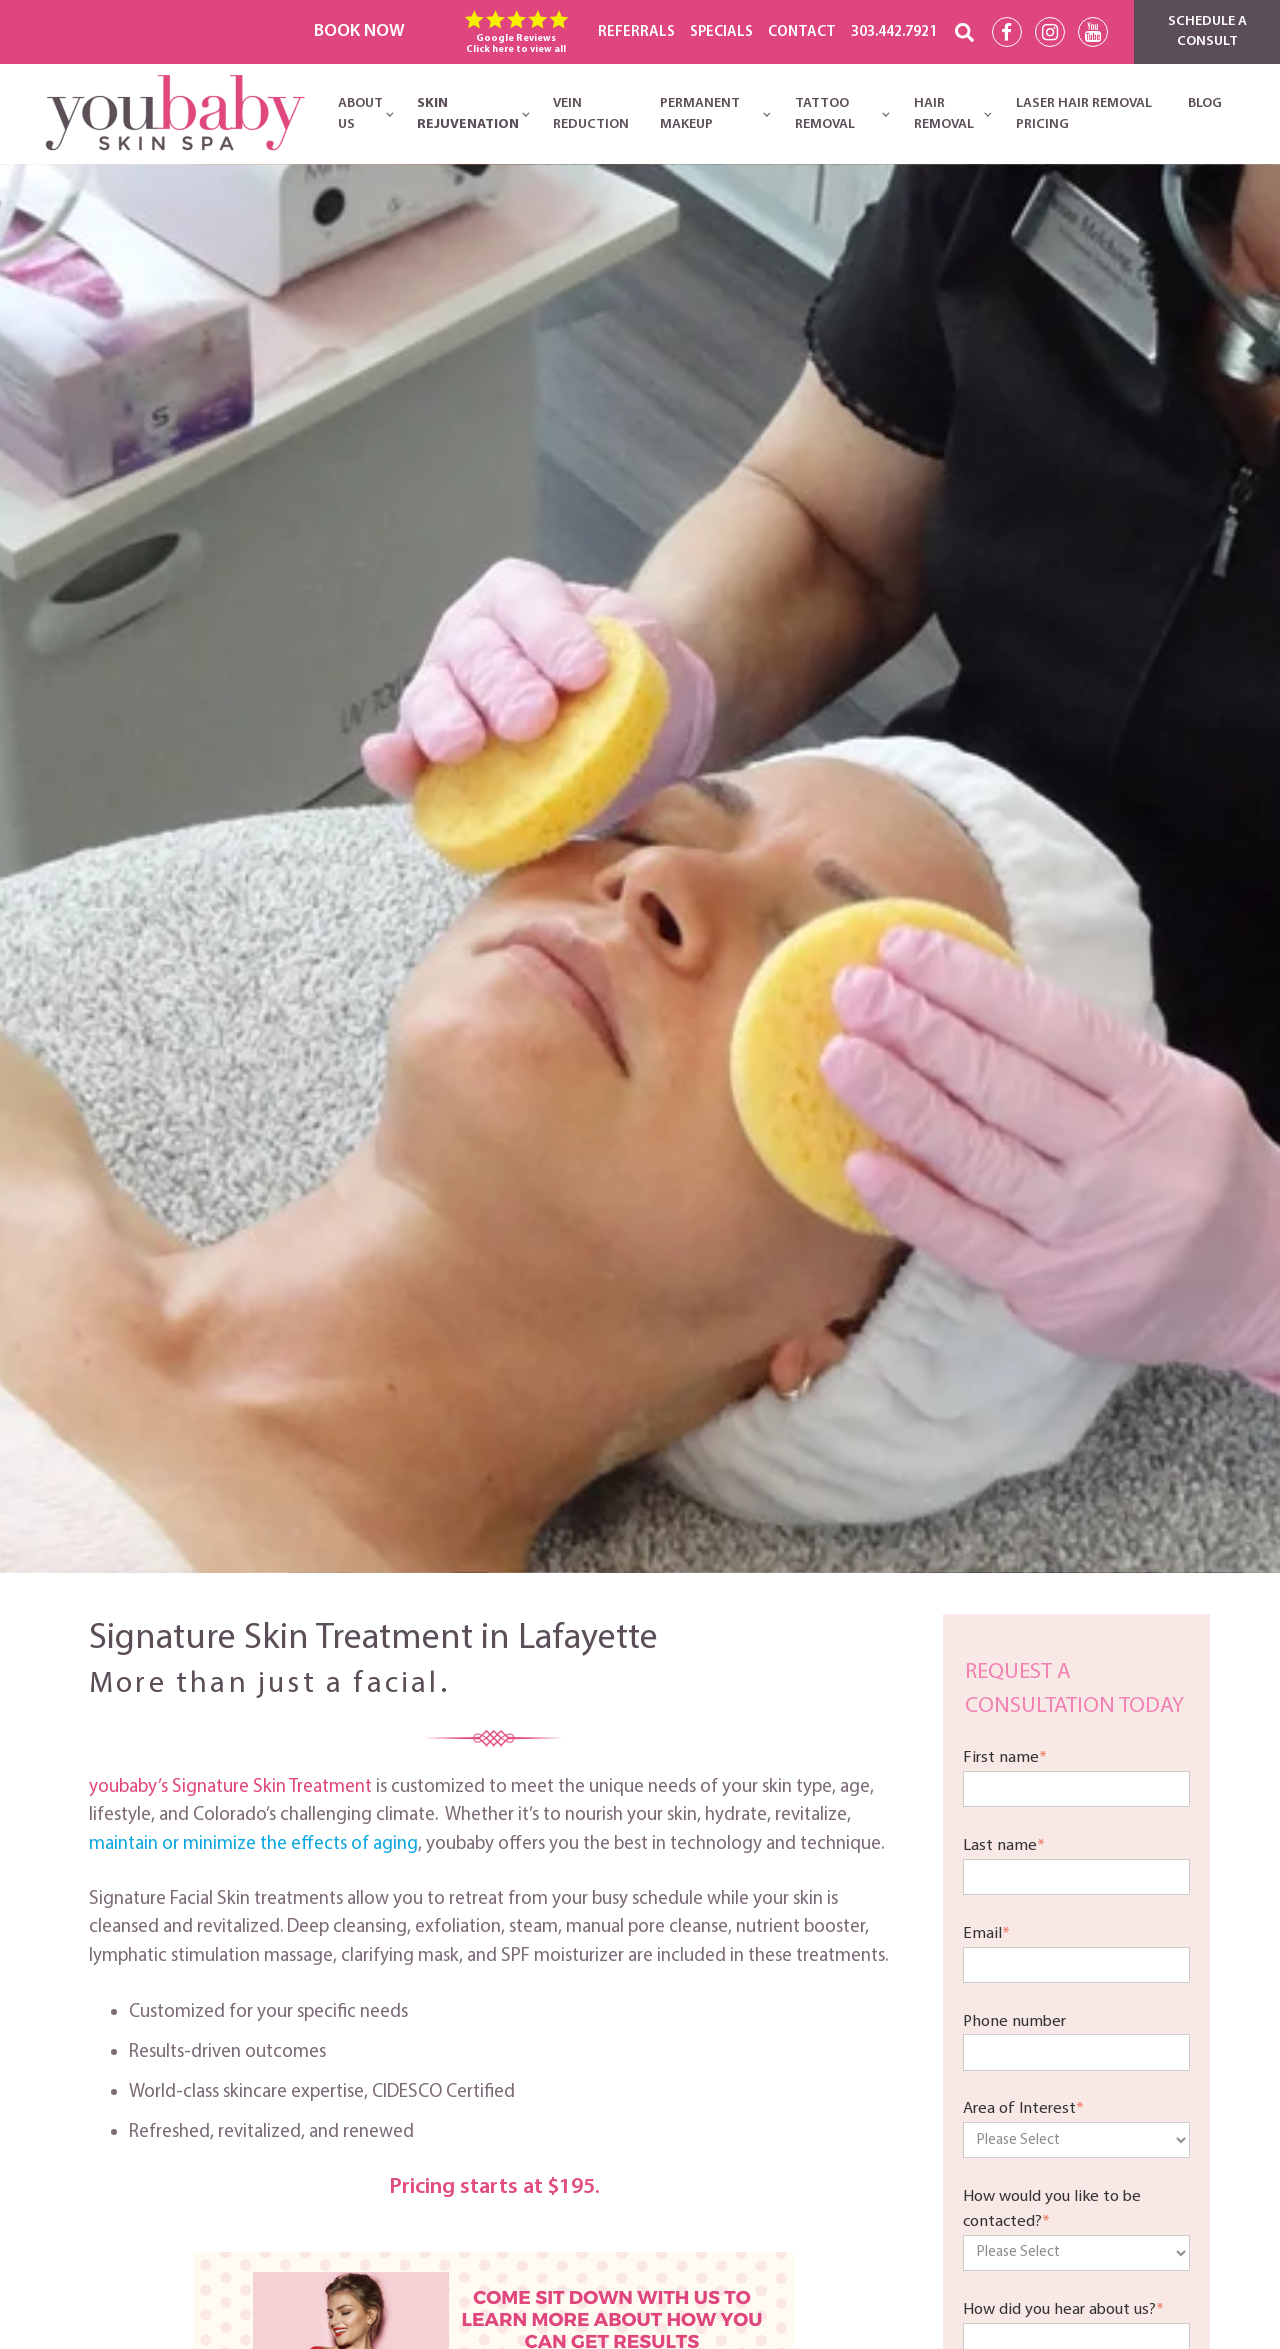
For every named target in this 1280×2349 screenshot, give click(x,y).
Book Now (359, 31)
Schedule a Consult (1207, 31)
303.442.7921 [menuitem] (894, 32)
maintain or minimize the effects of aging (253, 1844)
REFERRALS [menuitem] (636, 32)
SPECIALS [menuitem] (721, 32)
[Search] (964, 32)
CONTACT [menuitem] (802, 32)
